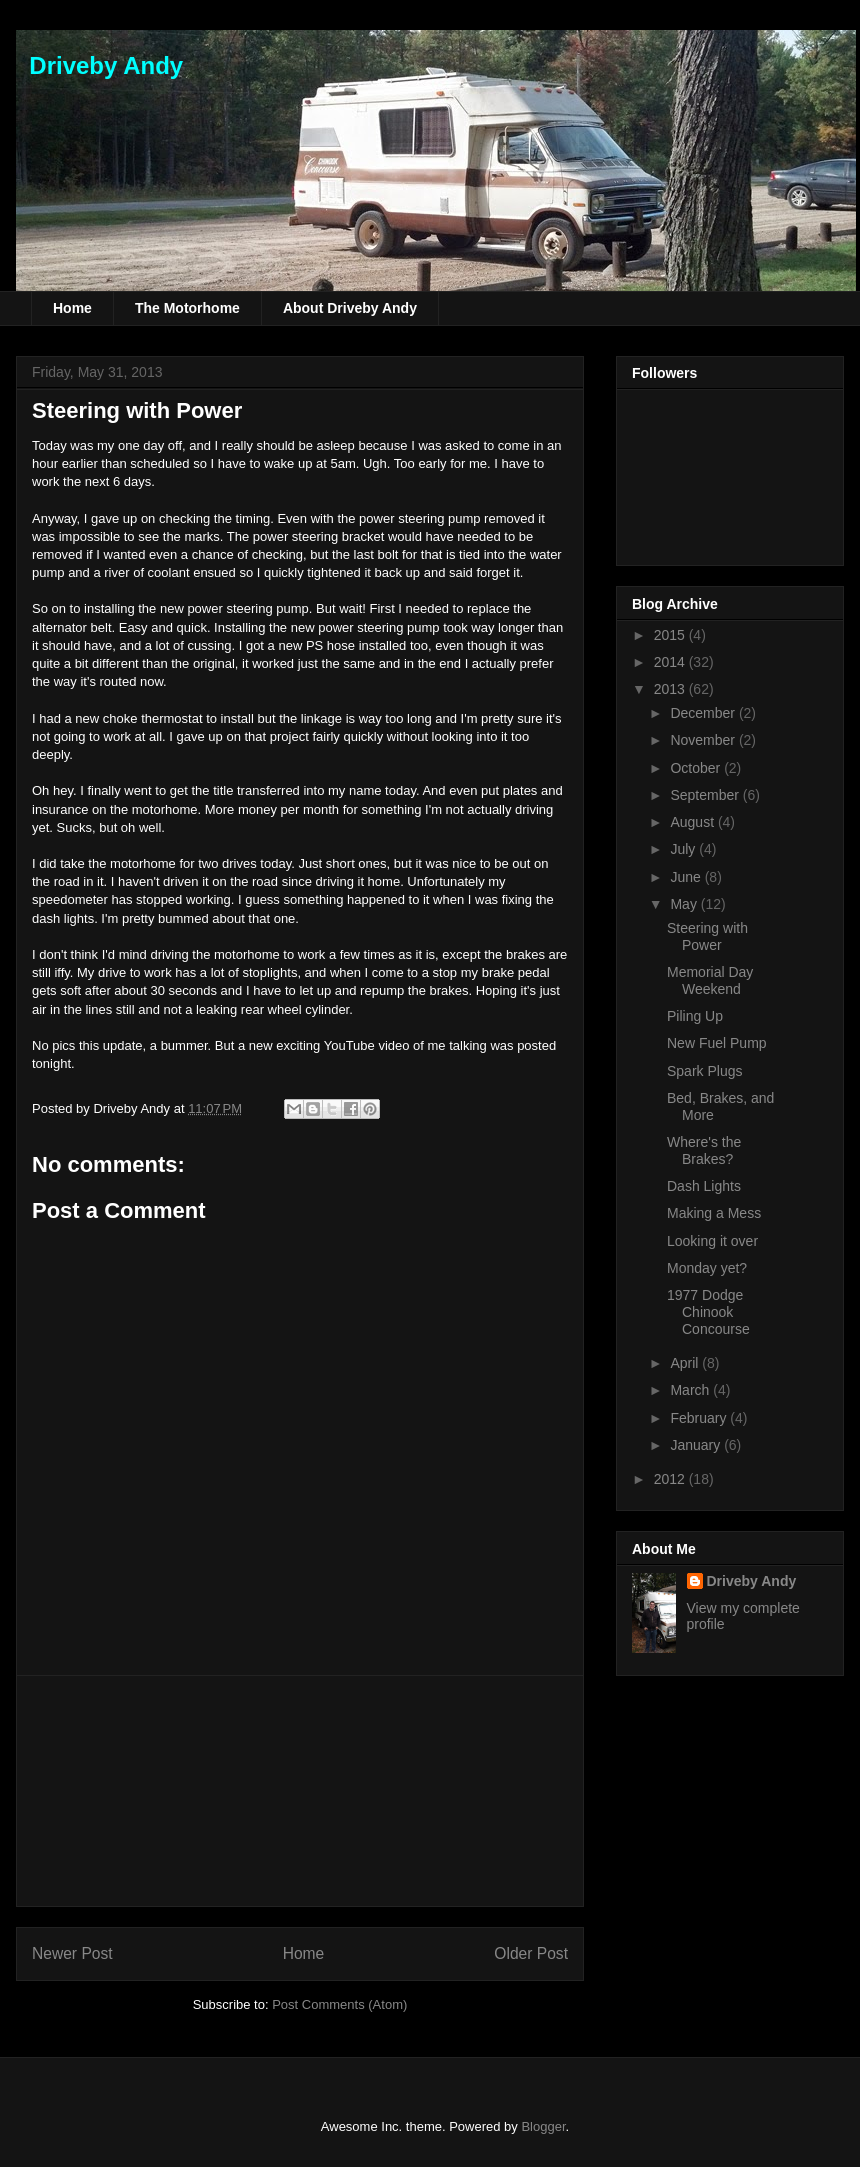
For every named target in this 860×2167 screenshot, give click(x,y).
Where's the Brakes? (704, 1150)
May (685, 904)
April (686, 1363)
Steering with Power (137, 410)
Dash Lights (704, 1186)
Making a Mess (714, 1213)
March (691, 1390)
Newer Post (72, 1953)
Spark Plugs (704, 1071)
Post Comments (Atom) (339, 2004)
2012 (671, 1479)
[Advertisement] (300, 1791)
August (693, 822)
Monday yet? (707, 1268)
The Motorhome (187, 308)
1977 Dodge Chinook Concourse (708, 1312)
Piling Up (695, 1016)
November (704, 740)
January (697, 1445)
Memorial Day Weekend (710, 980)
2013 (671, 689)
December (704, 713)
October (697, 768)
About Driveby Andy (350, 308)
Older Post (531, 1953)
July (684, 849)
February (700, 1418)
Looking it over (712, 1241)
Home (72, 308)
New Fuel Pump (717, 1043)
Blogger (543, 2126)
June (687, 877)
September (706, 795)
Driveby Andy (99, 65)
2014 (671, 662)
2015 (671, 635)
